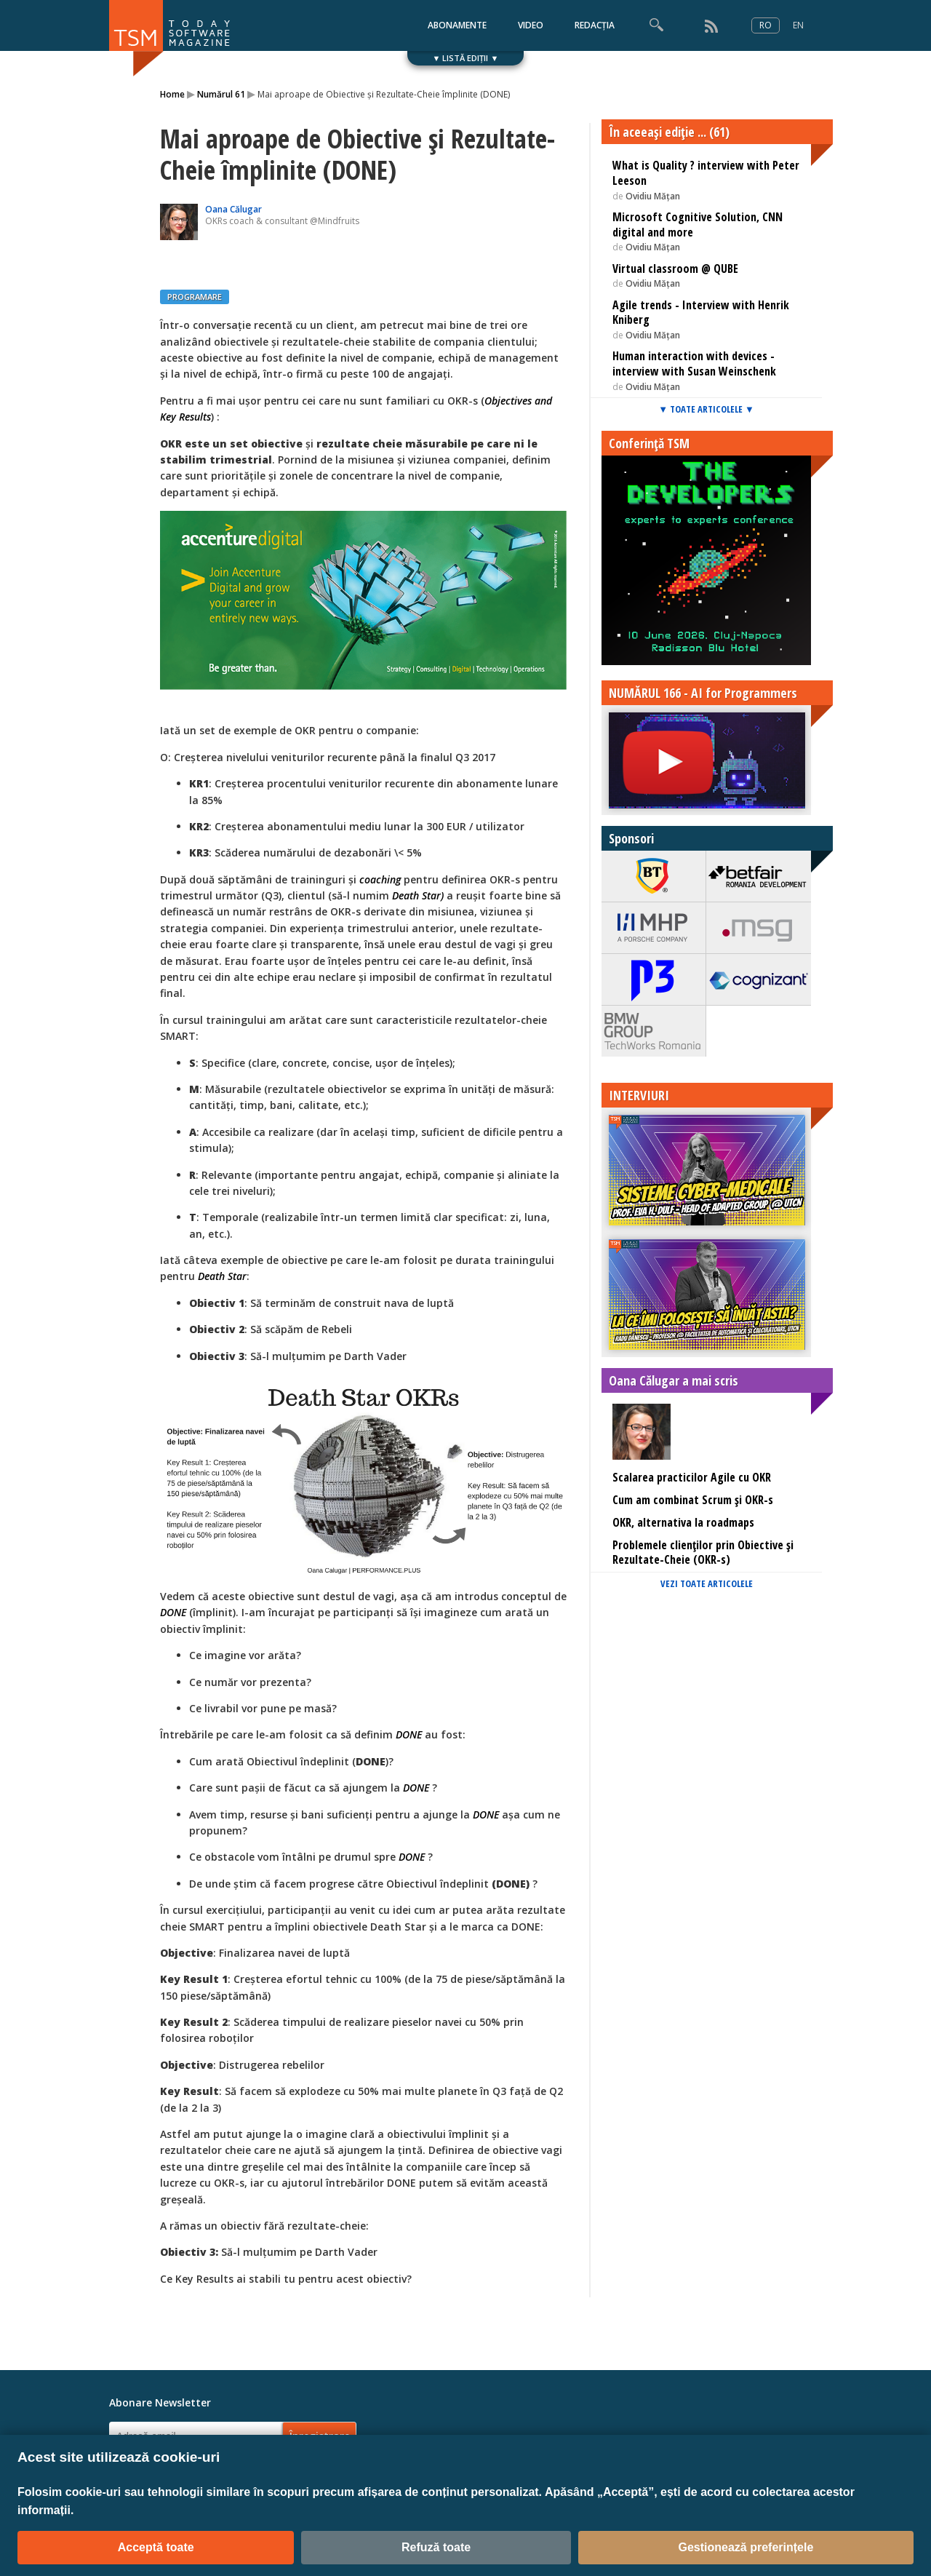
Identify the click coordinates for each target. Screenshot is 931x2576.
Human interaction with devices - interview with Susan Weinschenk (694, 363)
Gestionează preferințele (745, 2547)
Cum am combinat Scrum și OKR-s (692, 1500)
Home (172, 94)
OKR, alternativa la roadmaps (683, 1522)
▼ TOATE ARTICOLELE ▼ (706, 409)
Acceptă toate (156, 2547)
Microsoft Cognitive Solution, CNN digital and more (697, 224)
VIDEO (530, 25)
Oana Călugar (233, 209)
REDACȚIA (595, 25)
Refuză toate (436, 2547)
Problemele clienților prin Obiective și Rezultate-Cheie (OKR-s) (703, 1552)
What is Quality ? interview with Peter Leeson (705, 172)
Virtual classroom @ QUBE (675, 269)
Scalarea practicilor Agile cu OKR (691, 1477)
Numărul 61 (221, 94)
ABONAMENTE (457, 25)
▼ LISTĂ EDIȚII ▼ (466, 57)
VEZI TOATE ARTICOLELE (706, 1583)
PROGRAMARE (194, 296)
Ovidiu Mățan (653, 196)
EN (798, 25)
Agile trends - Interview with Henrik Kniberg (700, 312)
